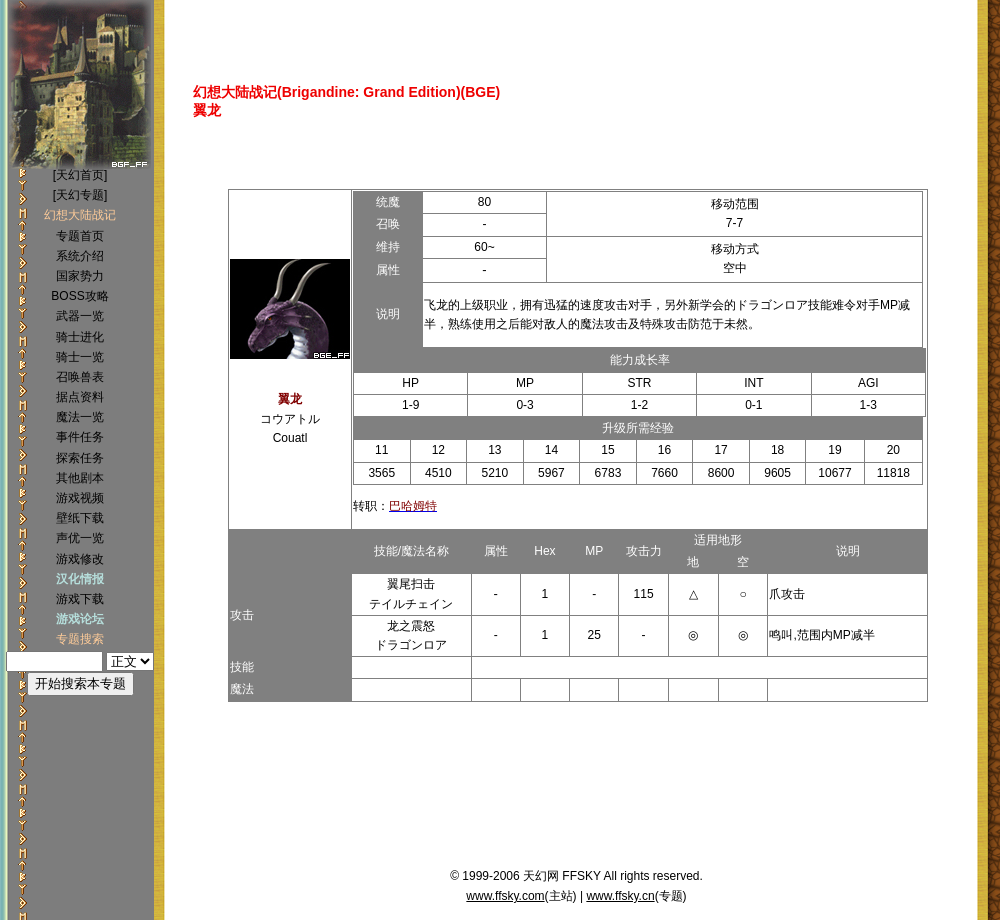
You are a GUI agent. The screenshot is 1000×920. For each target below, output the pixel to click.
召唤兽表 (80, 377)
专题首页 (80, 236)
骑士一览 (80, 357)
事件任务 (80, 437)
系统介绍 (80, 256)
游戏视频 (80, 498)
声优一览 (80, 538)
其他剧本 (80, 478)
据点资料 (80, 397)
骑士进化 (80, 337)
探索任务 (80, 458)
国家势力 (80, 276)
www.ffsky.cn (620, 896)
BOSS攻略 (79, 296)
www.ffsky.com (505, 896)
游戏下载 (80, 599)
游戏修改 (80, 559)
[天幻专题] (80, 195)
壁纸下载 (80, 518)
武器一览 (80, 316)
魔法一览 (80, 417)
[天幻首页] (80, 175)
